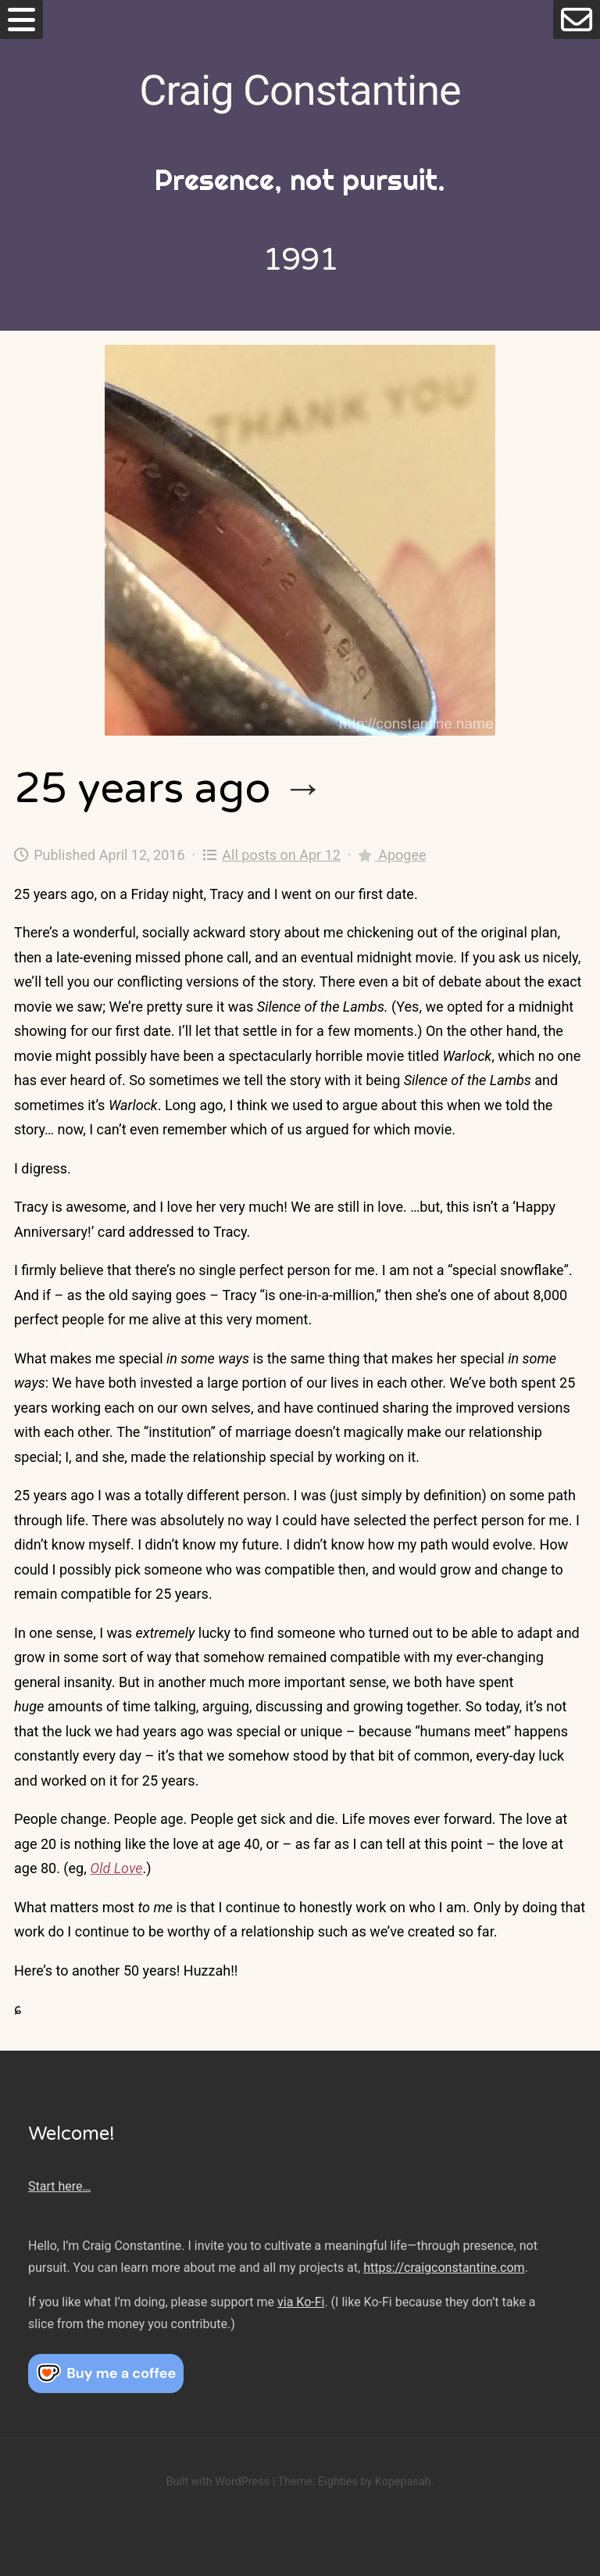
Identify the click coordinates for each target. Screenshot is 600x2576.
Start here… (59, 2186)
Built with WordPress (218, 2481)
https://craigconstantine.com (443, 2267)
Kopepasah (403, 2481)
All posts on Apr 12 (271, 855)
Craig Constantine (299, 90)
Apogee (392, 855)
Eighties (338, 2481)
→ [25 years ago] (303, 788)
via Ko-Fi (300, 2302)
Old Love (116, 1868)
